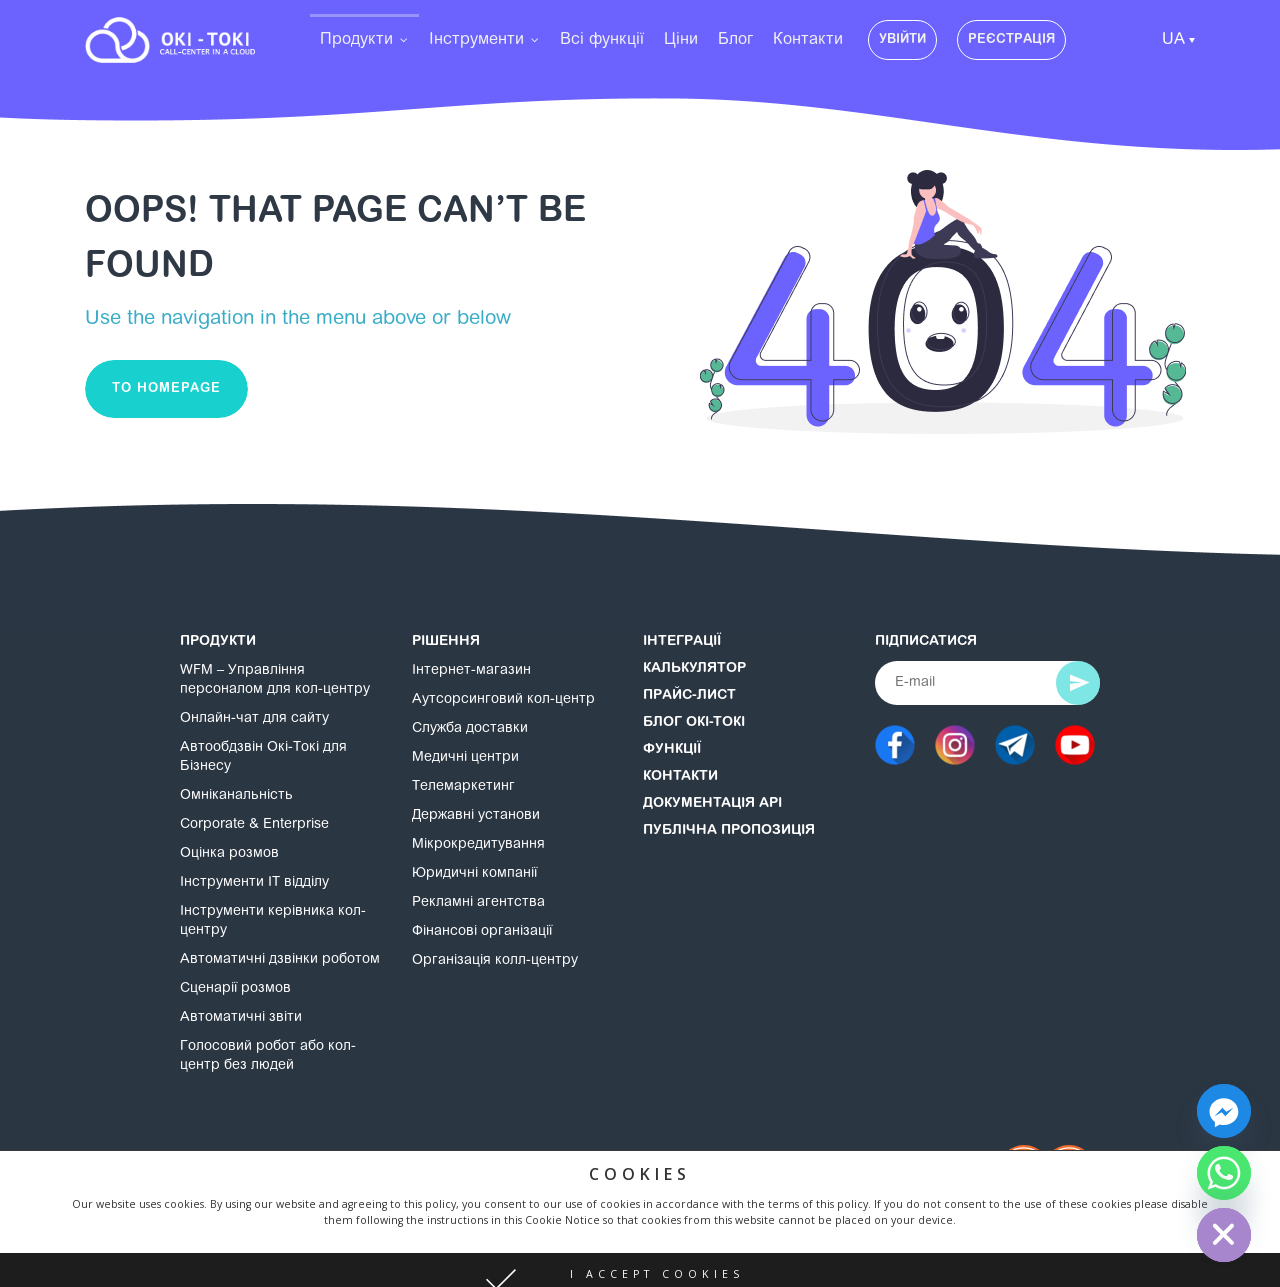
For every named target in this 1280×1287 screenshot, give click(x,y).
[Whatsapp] (1224, 1173)
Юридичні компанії (474, 874)
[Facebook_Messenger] (1224, 1111)
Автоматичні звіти (241, 1018)
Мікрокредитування (478, 845)
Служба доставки (470, 729)
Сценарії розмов (235, 989)
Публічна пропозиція (729, 831)
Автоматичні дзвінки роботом (280, 960)
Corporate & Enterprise (254, 825)
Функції (672, 750)
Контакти (680, 777)
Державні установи (476, 816)
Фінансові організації (482, 932)
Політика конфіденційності (476, 1191)
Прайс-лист (689, 696)
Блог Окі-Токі (694, 723)
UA (1173, 40)
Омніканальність (236, 796)
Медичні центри (465, 758)
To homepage (166, 388)
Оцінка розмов (229, 854)
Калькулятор (694, 669)
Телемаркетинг (463, 787)
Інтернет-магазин (471, 671)
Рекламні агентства (478, 903)
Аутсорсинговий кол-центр (503, 700)
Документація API (712, 804)
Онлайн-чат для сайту (254, 719)
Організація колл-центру (495, 961)
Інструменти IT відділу (254, 883)
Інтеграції (682, 642)
